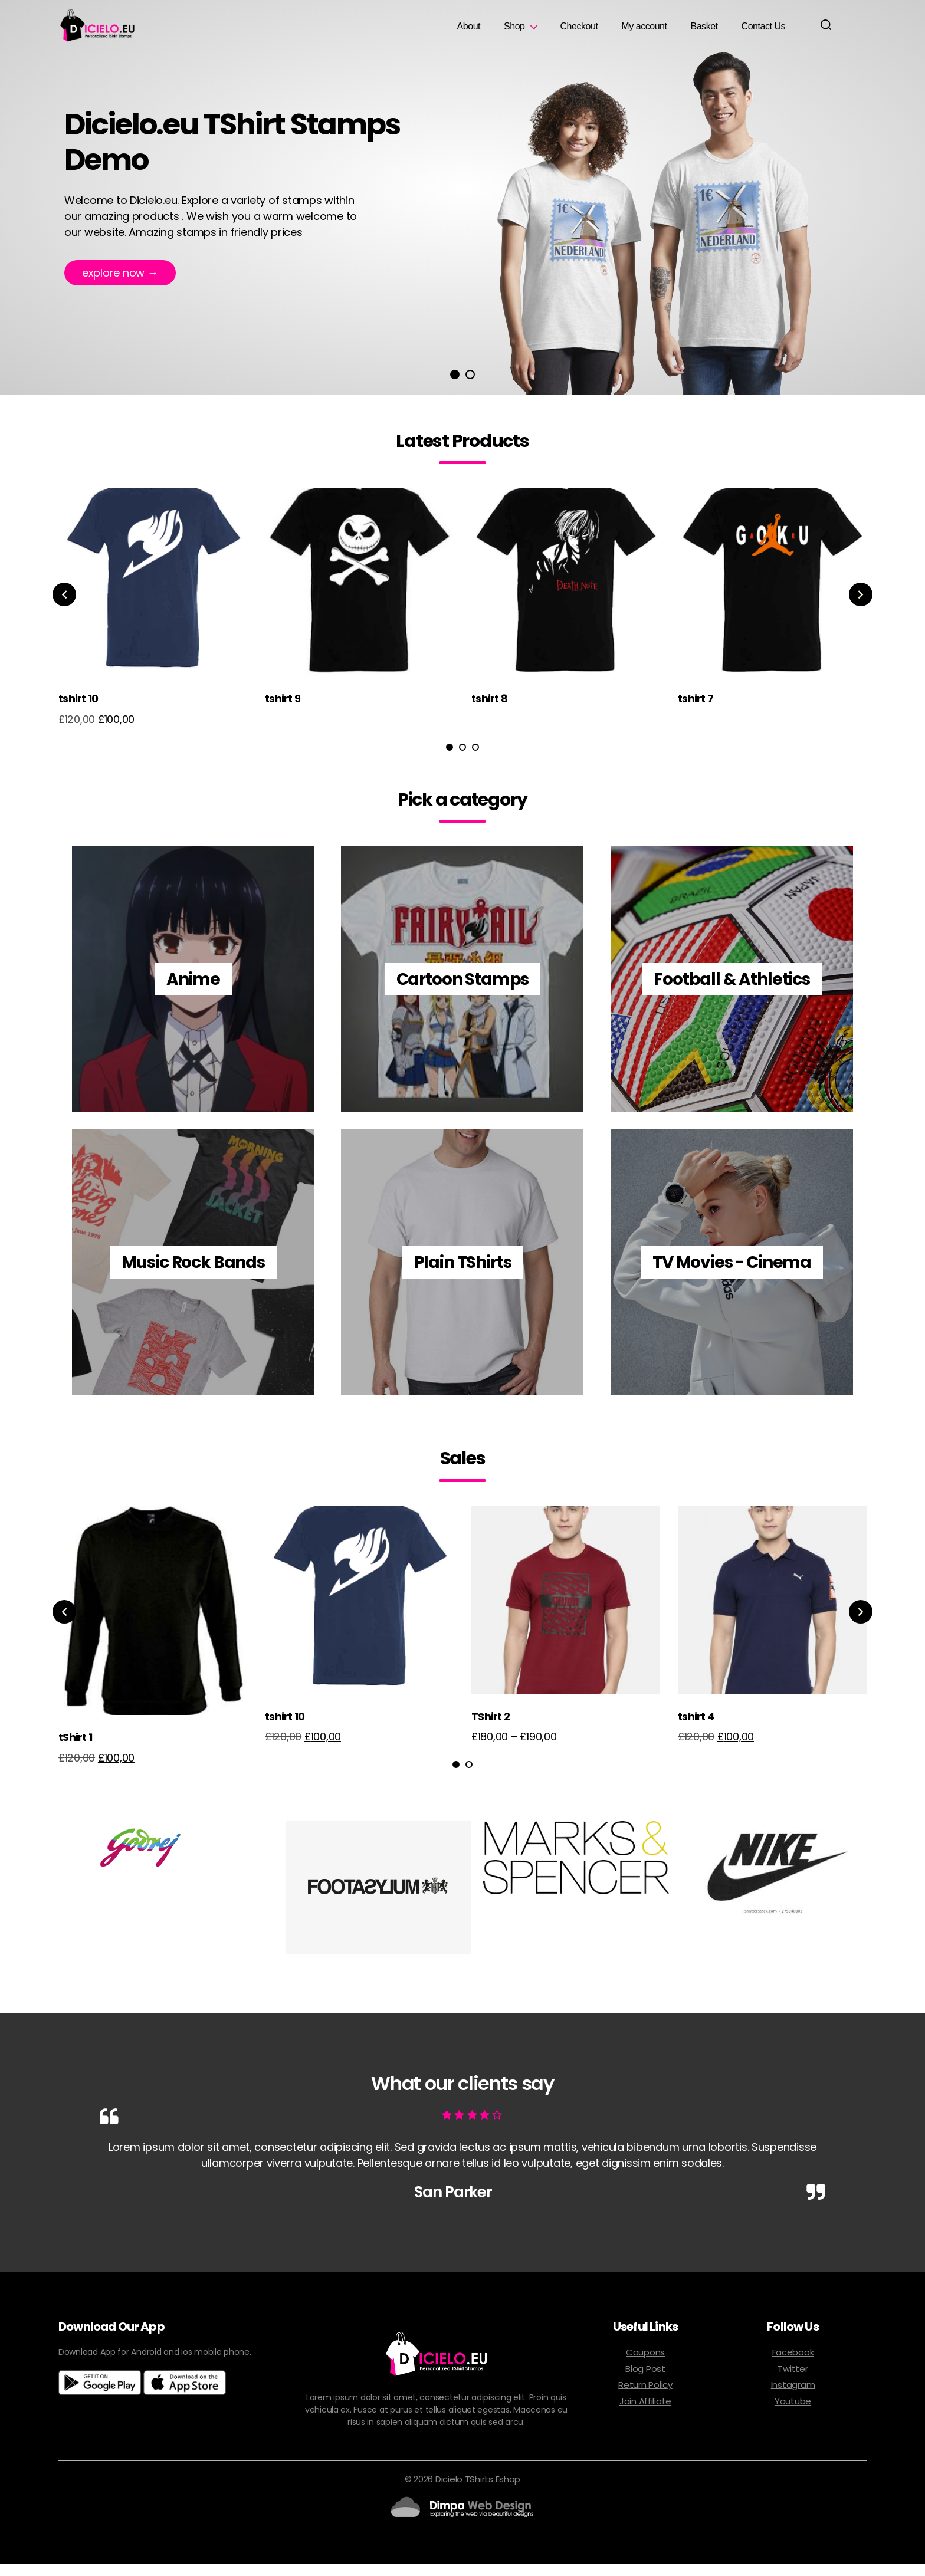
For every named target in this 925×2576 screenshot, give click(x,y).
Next (866, 606)
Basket (703, 32)
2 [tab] (470, 386)
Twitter (793, 2380)
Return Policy (645, 2396)
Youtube (793, 2413)
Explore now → (120, 286)
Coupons (645, 2364)
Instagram (793, 2396)
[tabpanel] (152, 622)
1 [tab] (455, 386)
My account (644, 32)
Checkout (579, 32)
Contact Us (763, 32)
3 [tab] (475, 759)
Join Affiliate (645, 2413)
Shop (514, 32)
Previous (58, 606)
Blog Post (645, 2380)
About (468, 32)
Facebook (793, 2364)
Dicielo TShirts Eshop (477, 2491)
